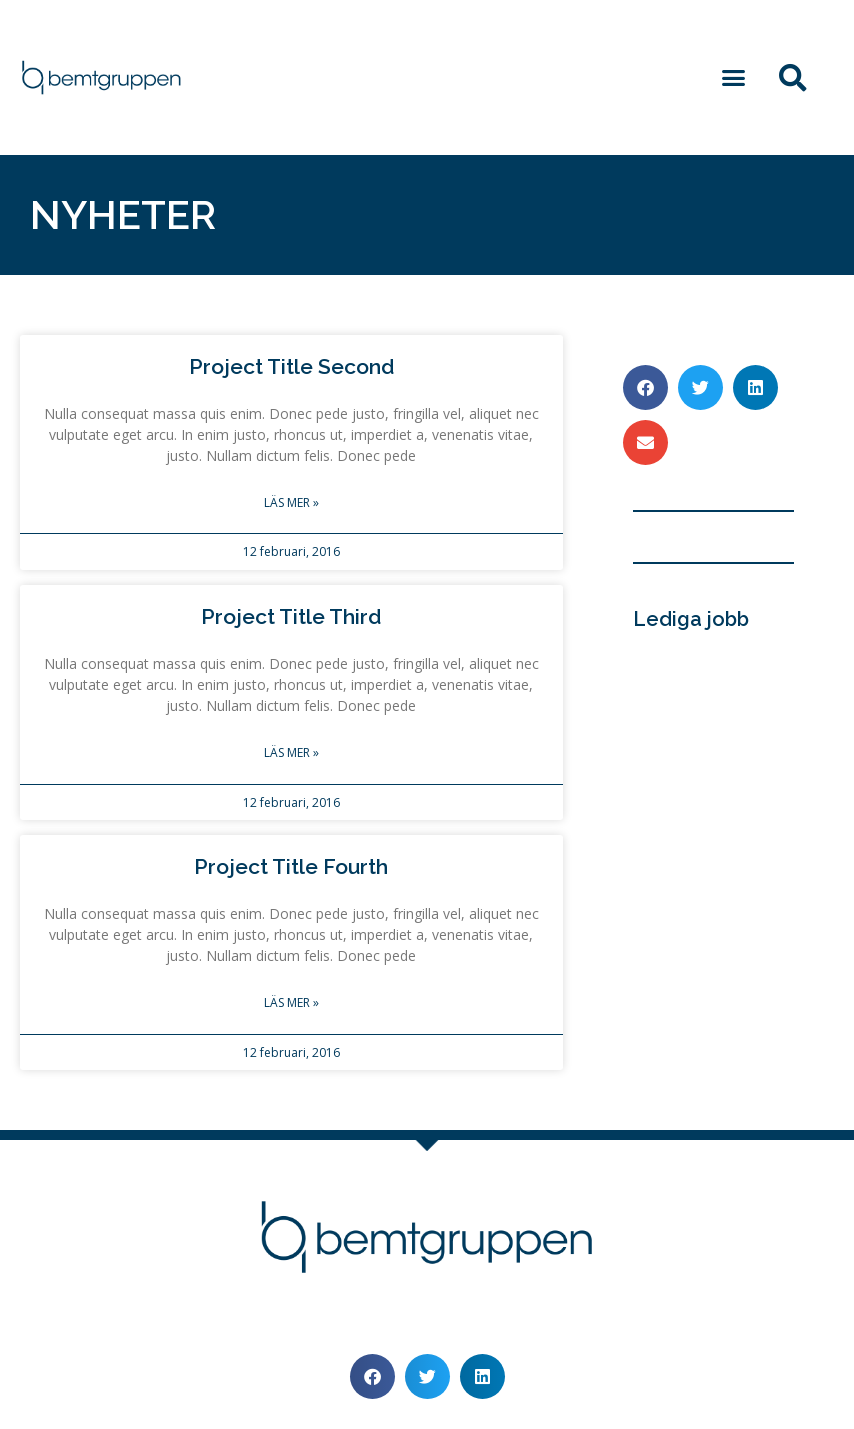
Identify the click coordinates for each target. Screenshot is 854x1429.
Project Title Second (291, 366)
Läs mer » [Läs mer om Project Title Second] (291, 502)
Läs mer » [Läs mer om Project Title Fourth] (291, 1002)
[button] (734, 78)
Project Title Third (291, 616)
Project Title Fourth (291, 866)
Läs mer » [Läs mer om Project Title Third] (291, 752)
